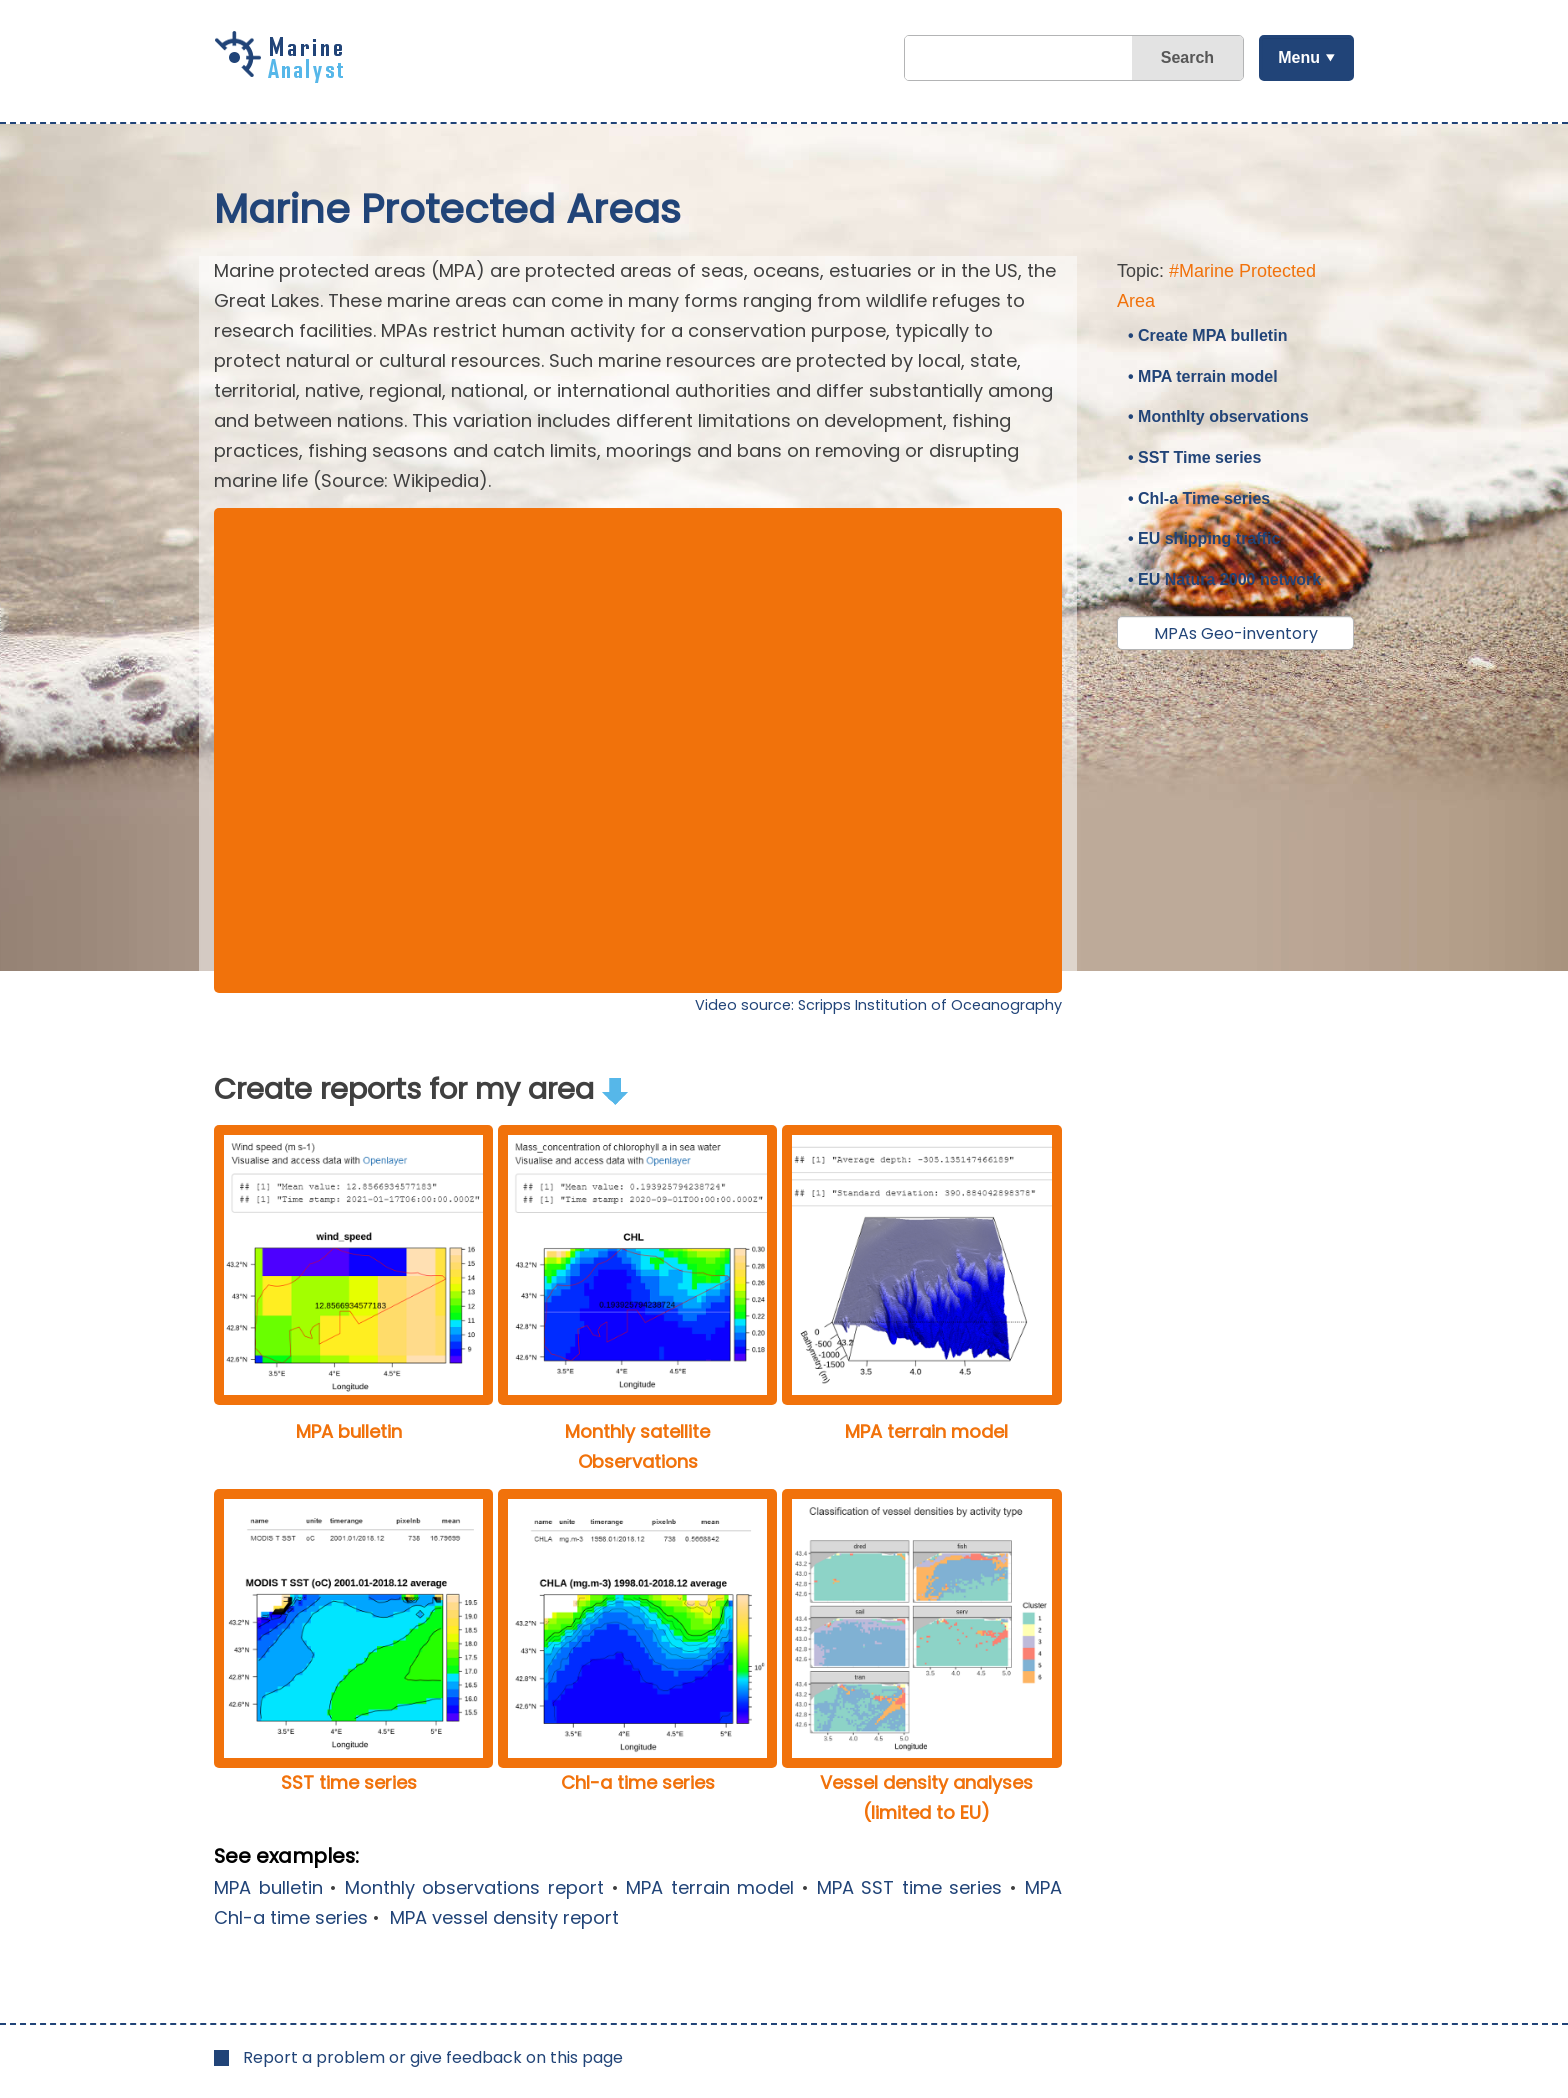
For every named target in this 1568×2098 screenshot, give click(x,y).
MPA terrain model (710, 1887)
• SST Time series (1194, 457)
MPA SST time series (910, 1887)
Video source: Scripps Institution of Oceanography (878, 1005)
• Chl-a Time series (1199, 498)
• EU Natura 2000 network (1224, 579)
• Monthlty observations (1218, 416)
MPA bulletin (268, 1887)
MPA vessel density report (502, 1917)
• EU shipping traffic (1204, 538)
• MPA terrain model (1203, 376)
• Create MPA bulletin (1207, 335)
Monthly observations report (474, 1887)
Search (1187, 57)
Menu (1299, 57)
